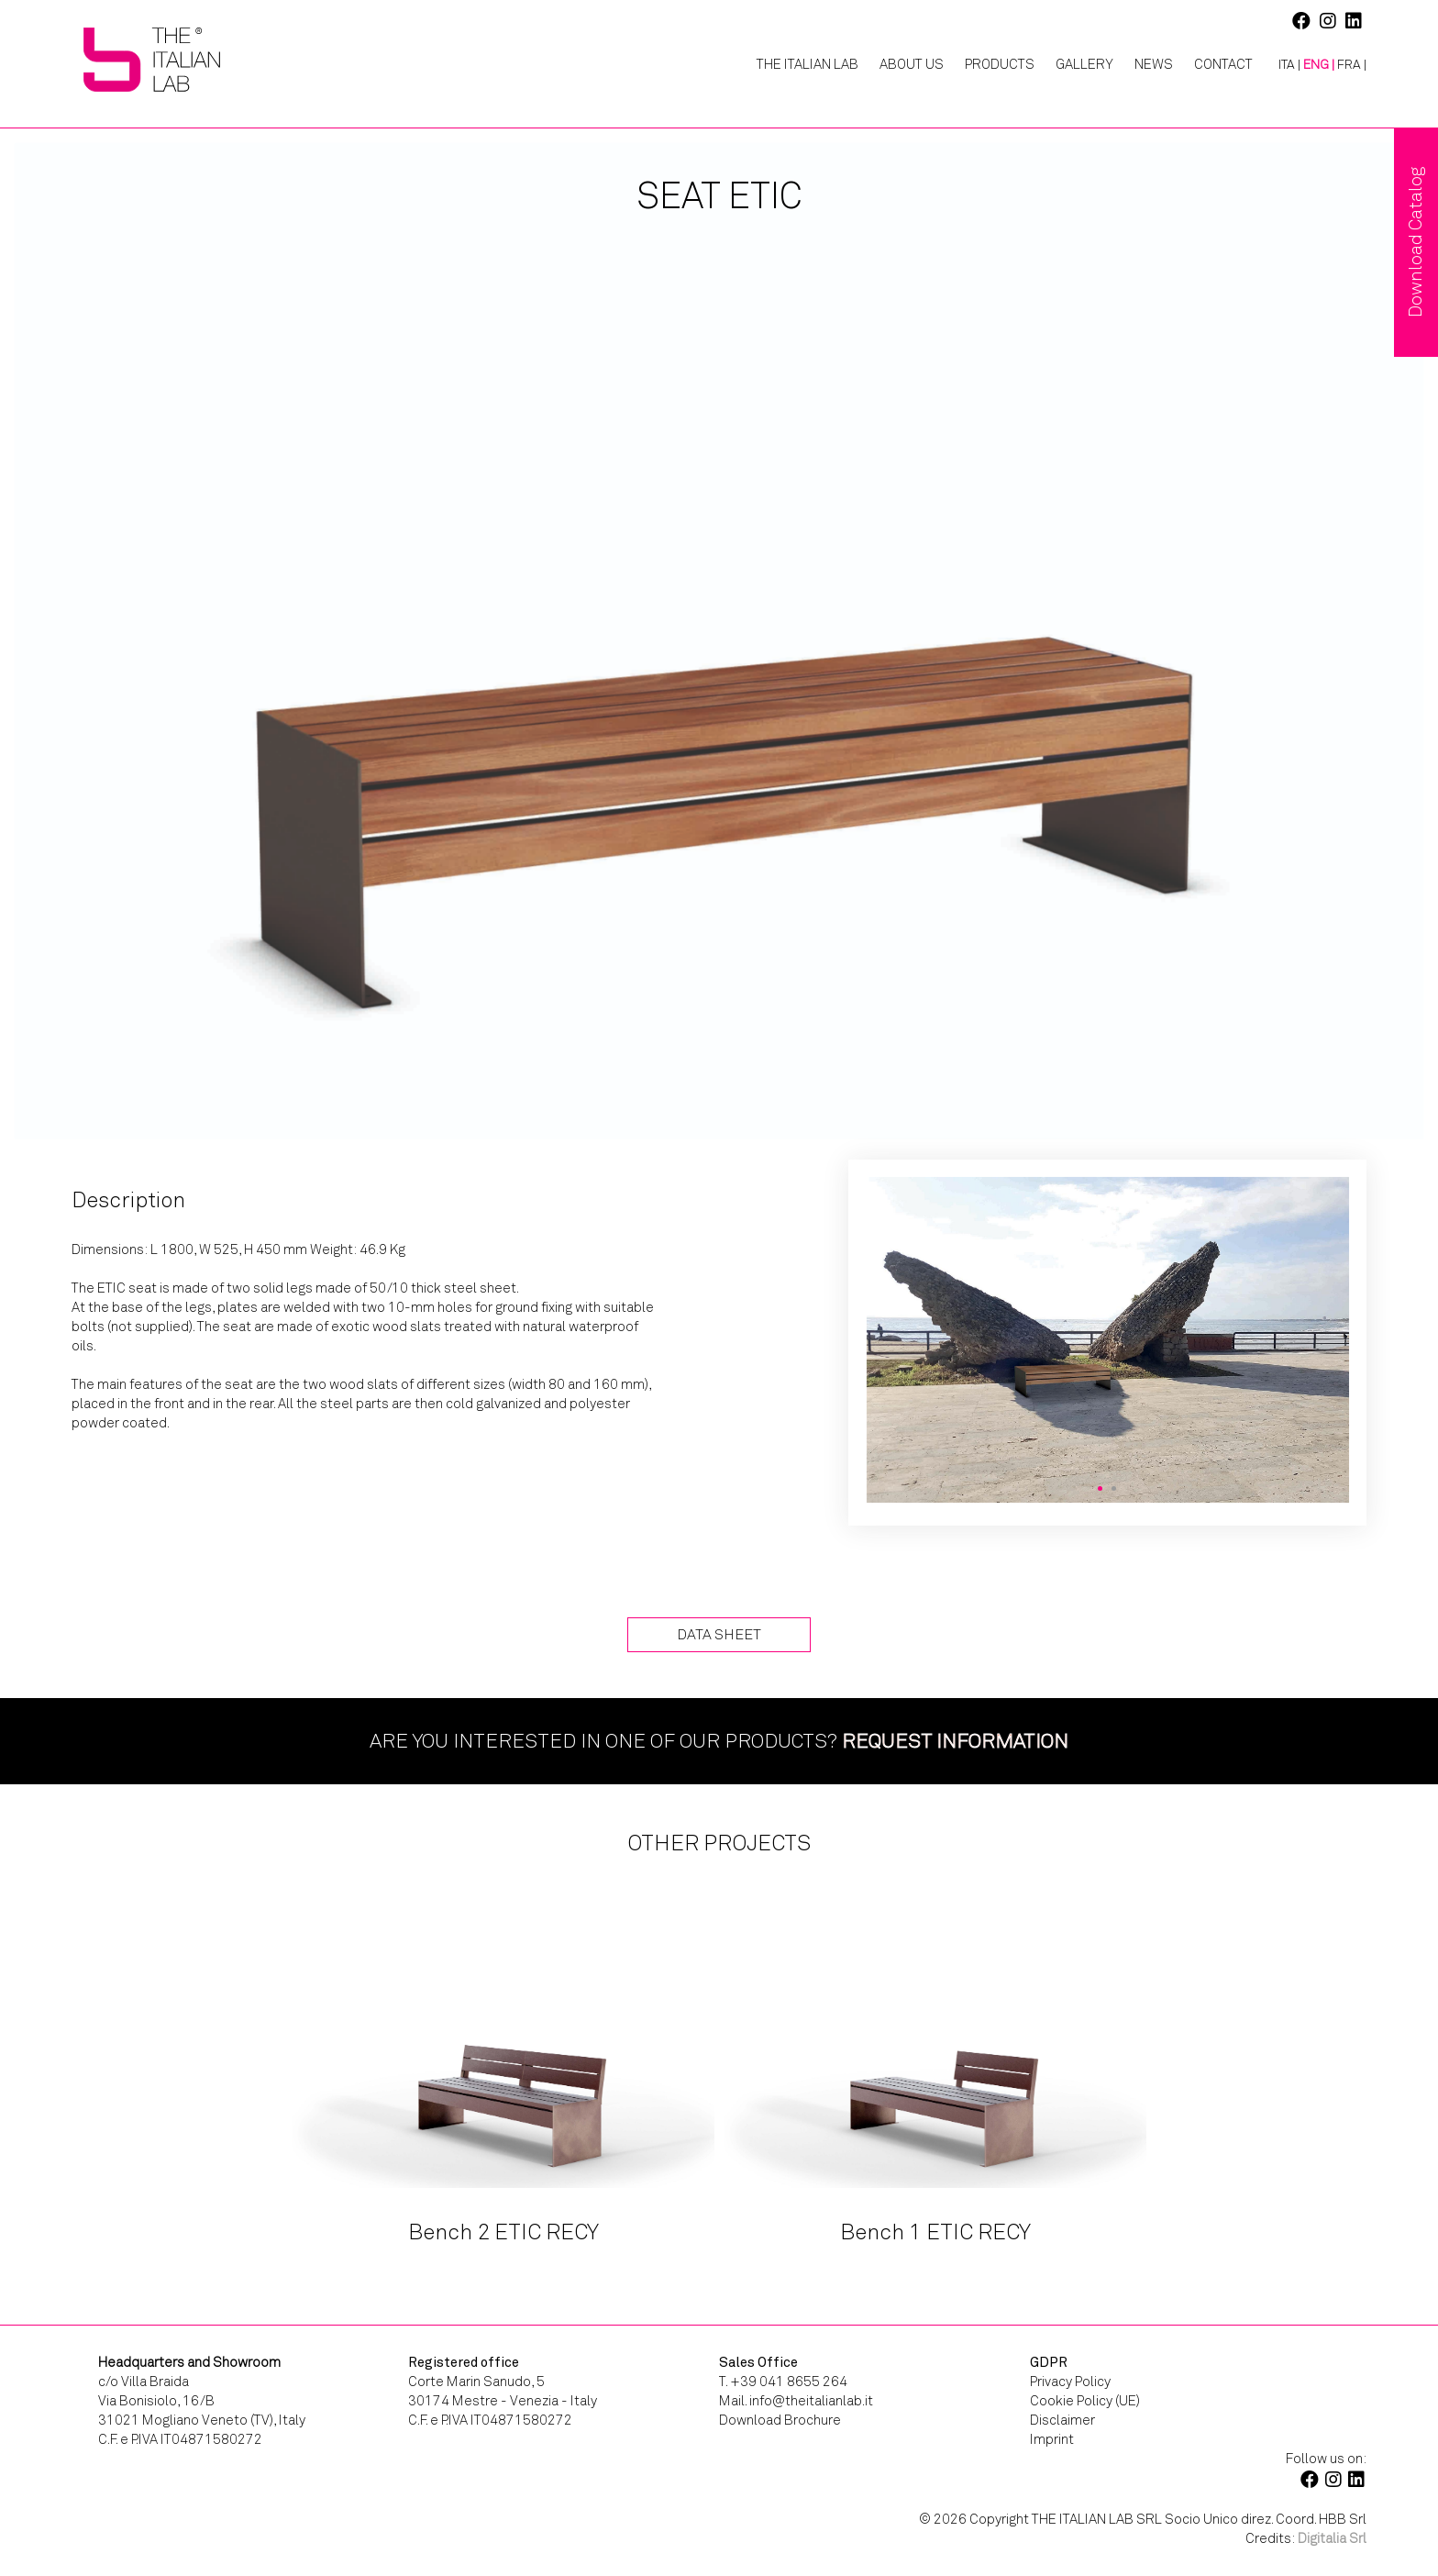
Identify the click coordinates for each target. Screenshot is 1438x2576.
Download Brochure (780, 2420)
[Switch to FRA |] (1351, 65)
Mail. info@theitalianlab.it (796, 2401)
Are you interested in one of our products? (719, 1740)
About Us (911, 64)
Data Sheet (719, 1634)
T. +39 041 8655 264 (783, 2381)
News (1153, 64)
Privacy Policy (1070, 2381)
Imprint (1052, 2439)
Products (999, 64)
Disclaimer (1062, 2420)
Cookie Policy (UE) (1085, 2401)
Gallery (1084, 64)
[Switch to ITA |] (1282, 65)
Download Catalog (1415, 242)
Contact (1223, 64)
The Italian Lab (807, 64)
